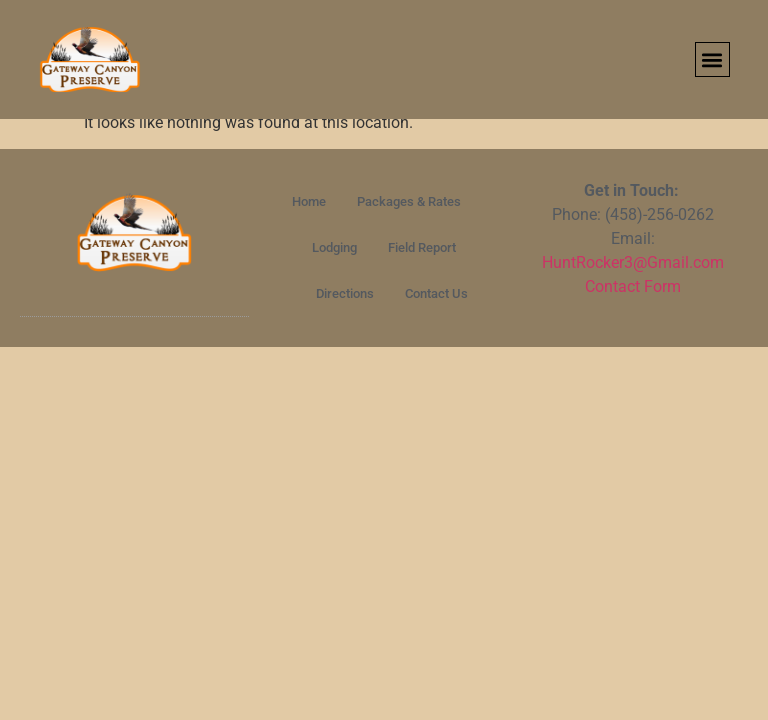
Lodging (334, 247)
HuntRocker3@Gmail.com (633, 262)
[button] (712, 59)
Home (309, 201)
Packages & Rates (409, 201)
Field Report (422, 247)
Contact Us (436, 293)
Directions (345, 293)
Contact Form (633, 286)
